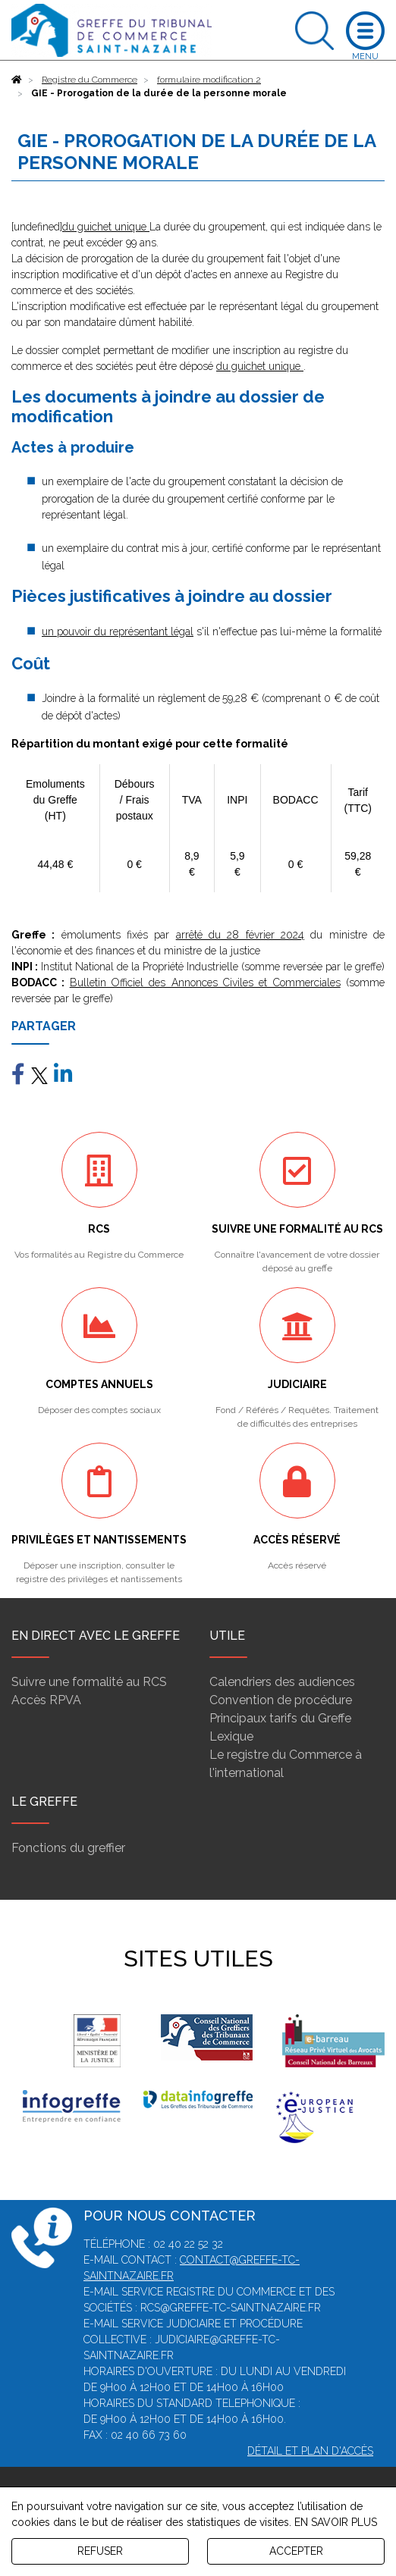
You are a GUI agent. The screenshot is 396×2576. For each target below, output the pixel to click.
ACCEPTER (296, 2551)
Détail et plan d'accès (310, 2451)
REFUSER (100, 2551)
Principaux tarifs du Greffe (280, 1718)
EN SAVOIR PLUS (335, 2522)
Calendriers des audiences (282, 1682)
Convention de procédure (280, 1700)
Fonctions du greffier (68, 1848)
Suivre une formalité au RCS (89, 1682)
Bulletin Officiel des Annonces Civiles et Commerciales (205, 982)
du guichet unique (105, 227)
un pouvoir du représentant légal (117, 631)
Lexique (231, 1736)
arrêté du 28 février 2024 (240, 935)
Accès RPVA (46, 1700)
